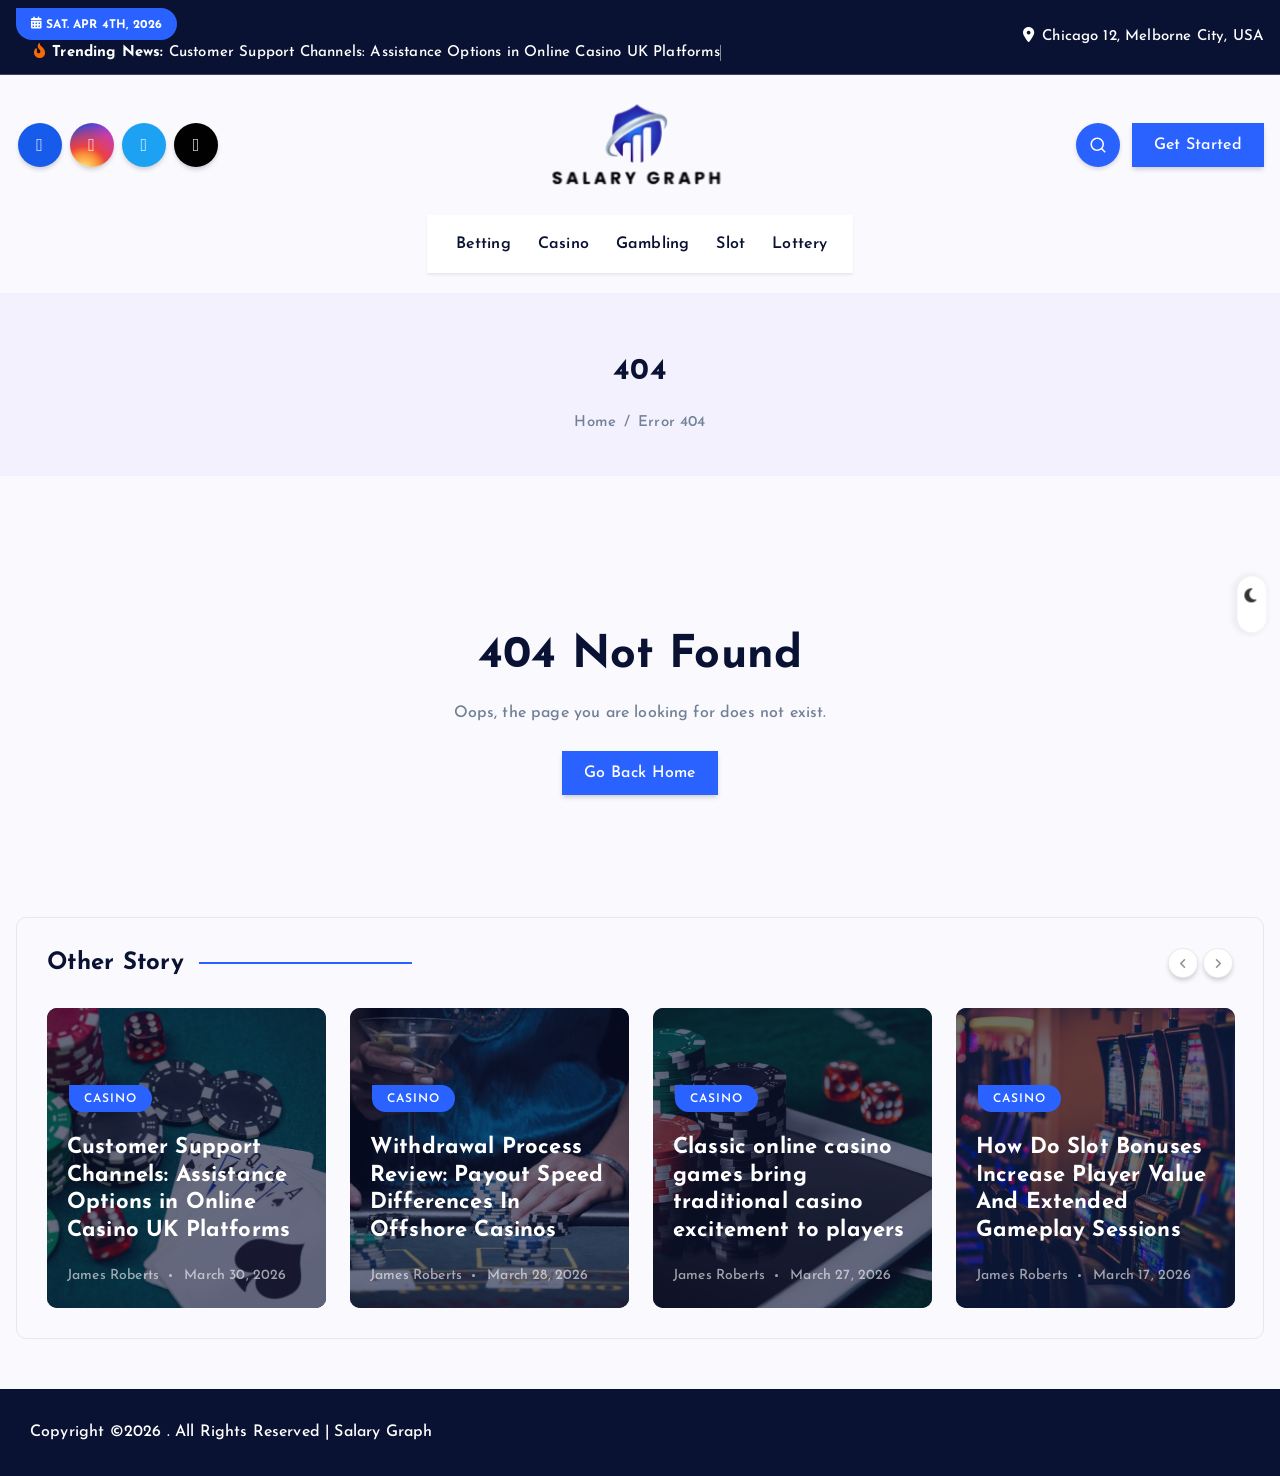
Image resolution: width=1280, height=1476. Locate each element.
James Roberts (113, 1275)
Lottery (799, 244)
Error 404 (671, 422)
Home (595, 422)
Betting (483, 244)
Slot (730, 244)
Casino (563, 244)
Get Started (1198, 145)
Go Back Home (640, 773)
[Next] (1218, 963)
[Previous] (1183, 963)
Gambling (652, 244)
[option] (186, 1158)
